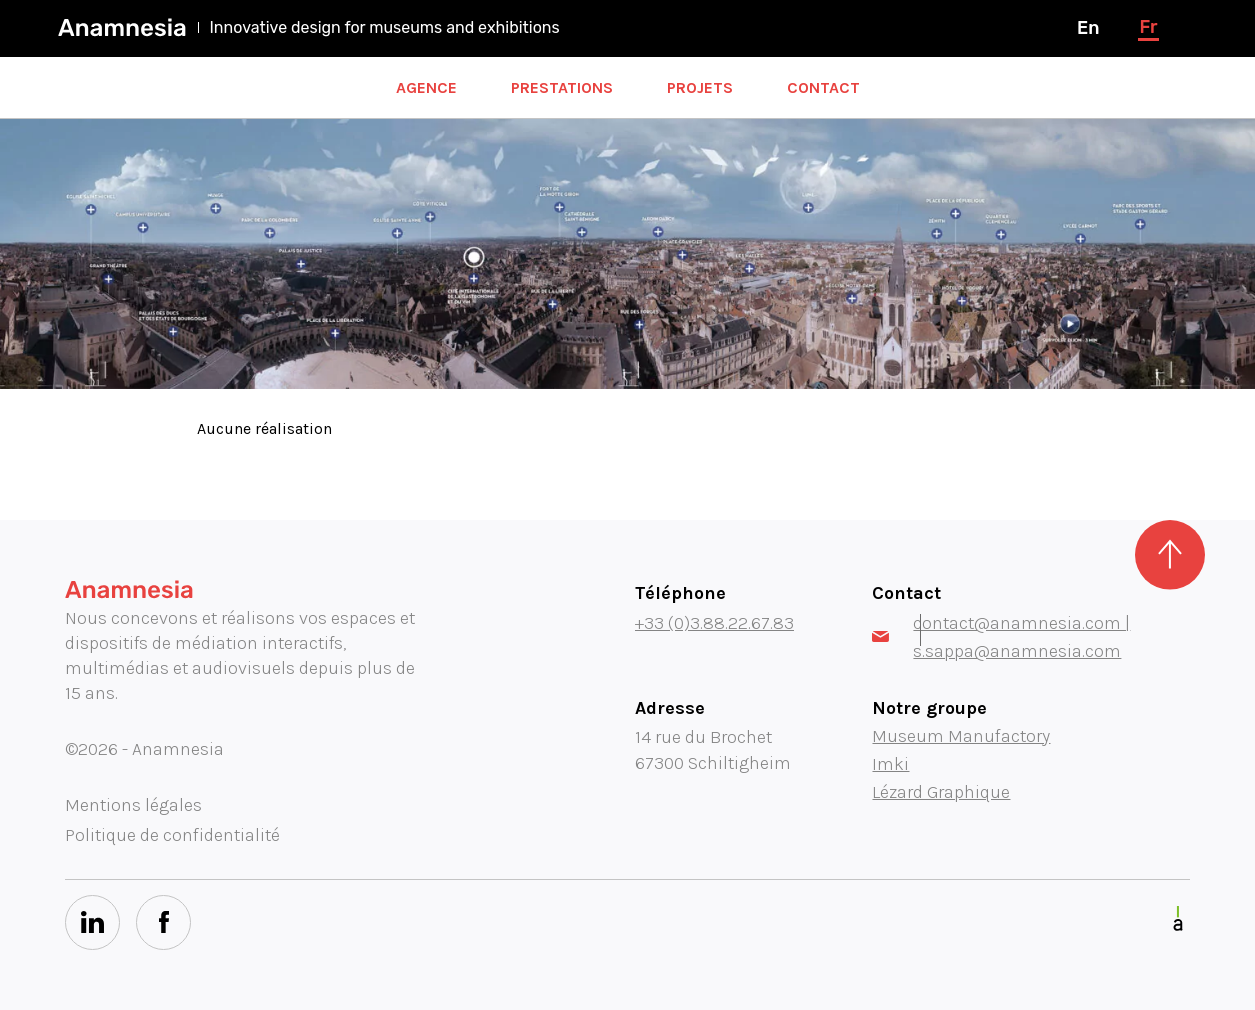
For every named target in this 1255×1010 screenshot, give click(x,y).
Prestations (562, 87)
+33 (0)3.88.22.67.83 (714, 623)
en (1088, 28)
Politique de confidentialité (172, 835)
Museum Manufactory (961, 736)
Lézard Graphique (941, 792)
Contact (823, 87)
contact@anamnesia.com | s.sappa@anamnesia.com (1001, 637)
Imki (890, 764)
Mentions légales (133, 805)
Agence (426, 87)
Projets (700, 87)
